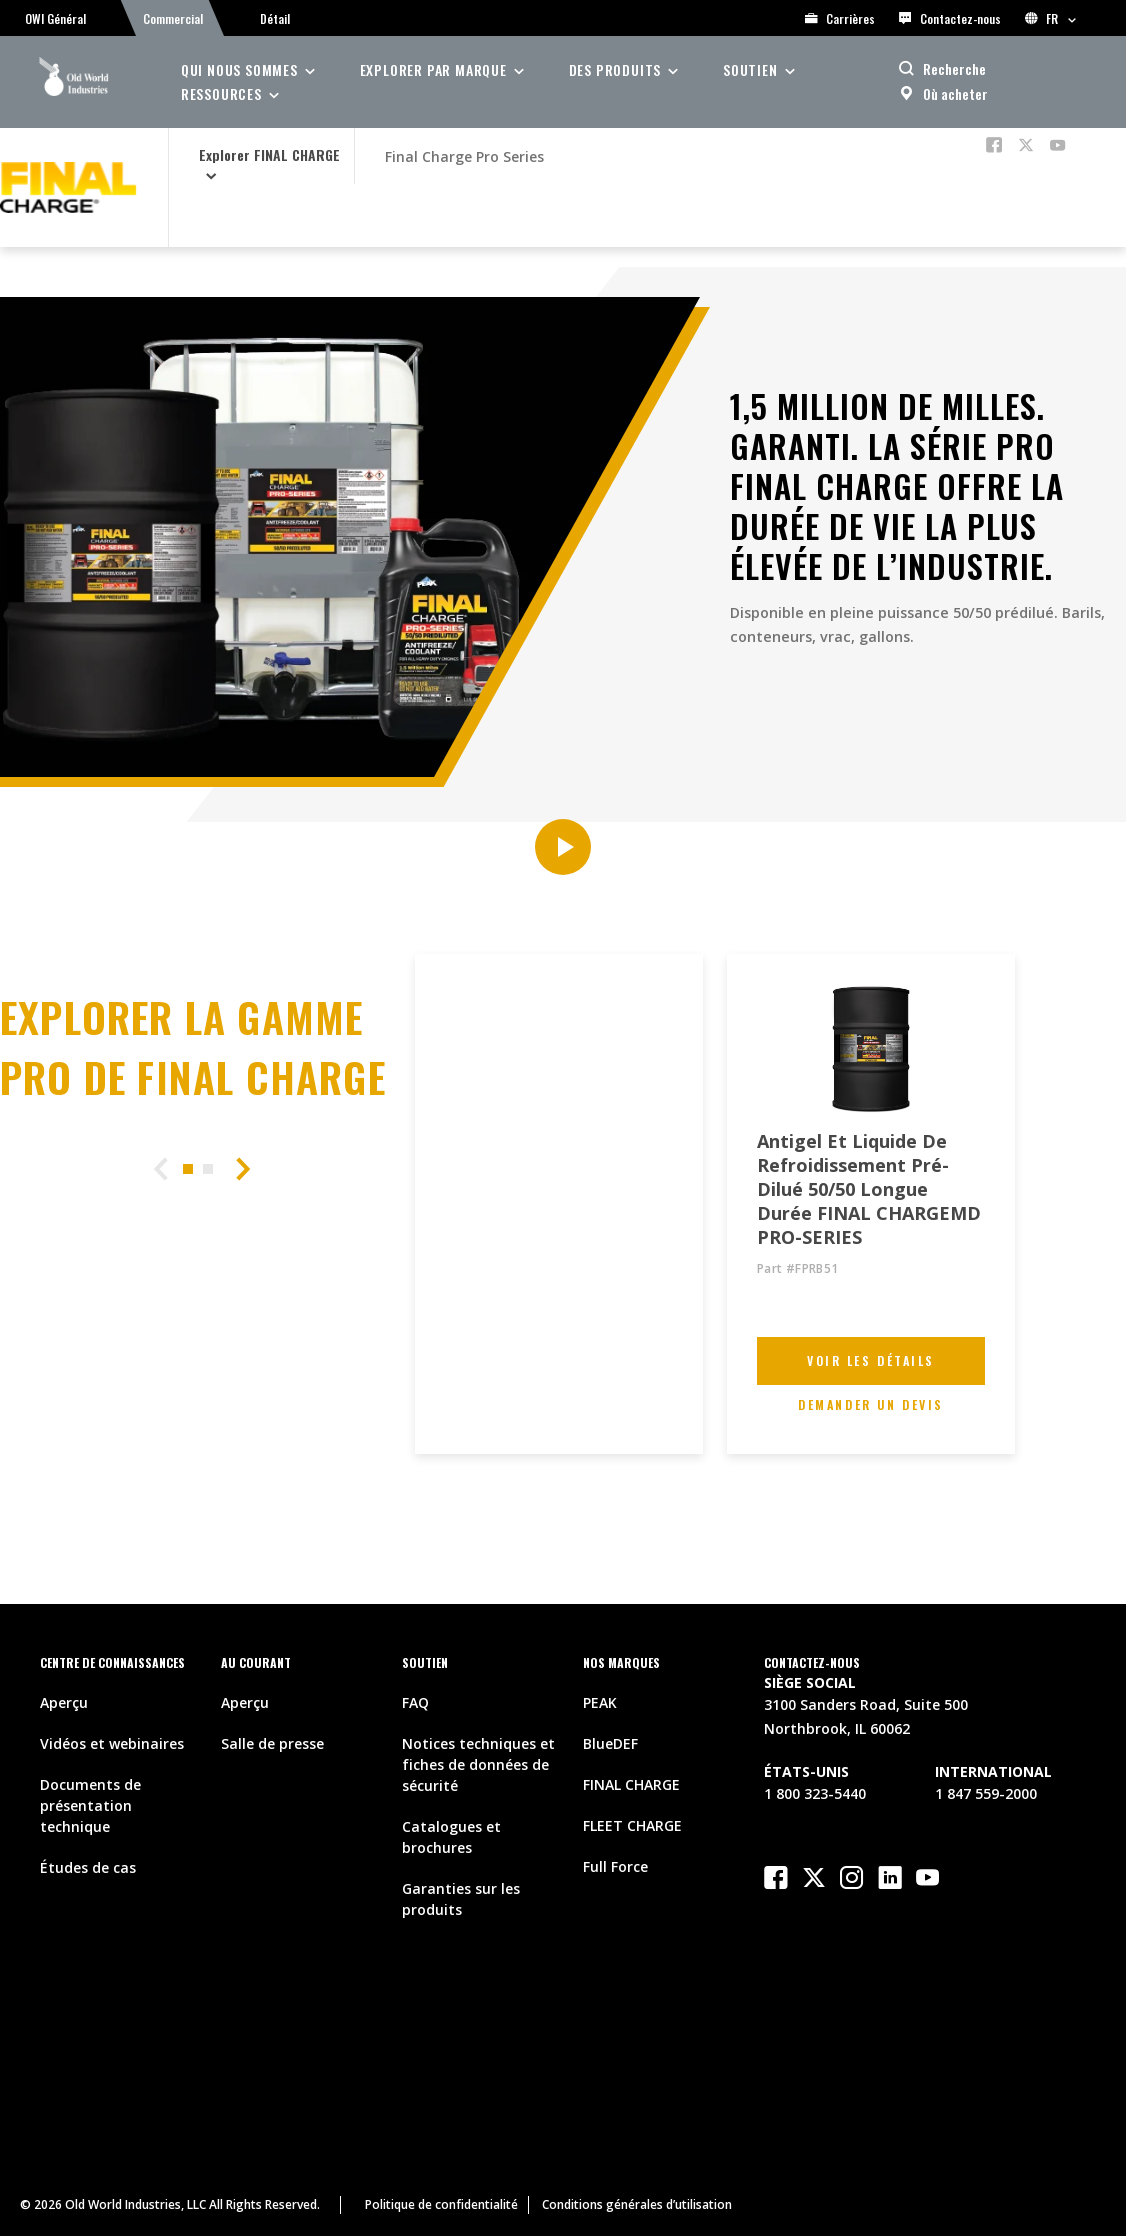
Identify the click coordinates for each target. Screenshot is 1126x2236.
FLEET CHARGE (632, 1825)
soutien (750, 69)
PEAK (600, 1702)
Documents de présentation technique (90, 1805)
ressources (221, 93)
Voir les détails (871, 1360)
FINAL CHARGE (631, 1784)
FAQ (415, 1702)
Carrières (840, 18)
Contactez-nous (950, 18)
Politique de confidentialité (441, 2204)
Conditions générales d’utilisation (637, 2204)
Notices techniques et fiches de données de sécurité (478, 1764)
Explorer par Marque (433, 69)
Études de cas (88, 1867)
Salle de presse (272, 1743)
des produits (615, 69)
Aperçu (64, 1702)
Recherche (954, 68)
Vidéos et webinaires (112, 1743)
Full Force (615, 1866)
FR (1050, 18)
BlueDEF (610, 1743)
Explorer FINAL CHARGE (269, 154)
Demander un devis (872, 1404)
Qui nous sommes (239, 69)
